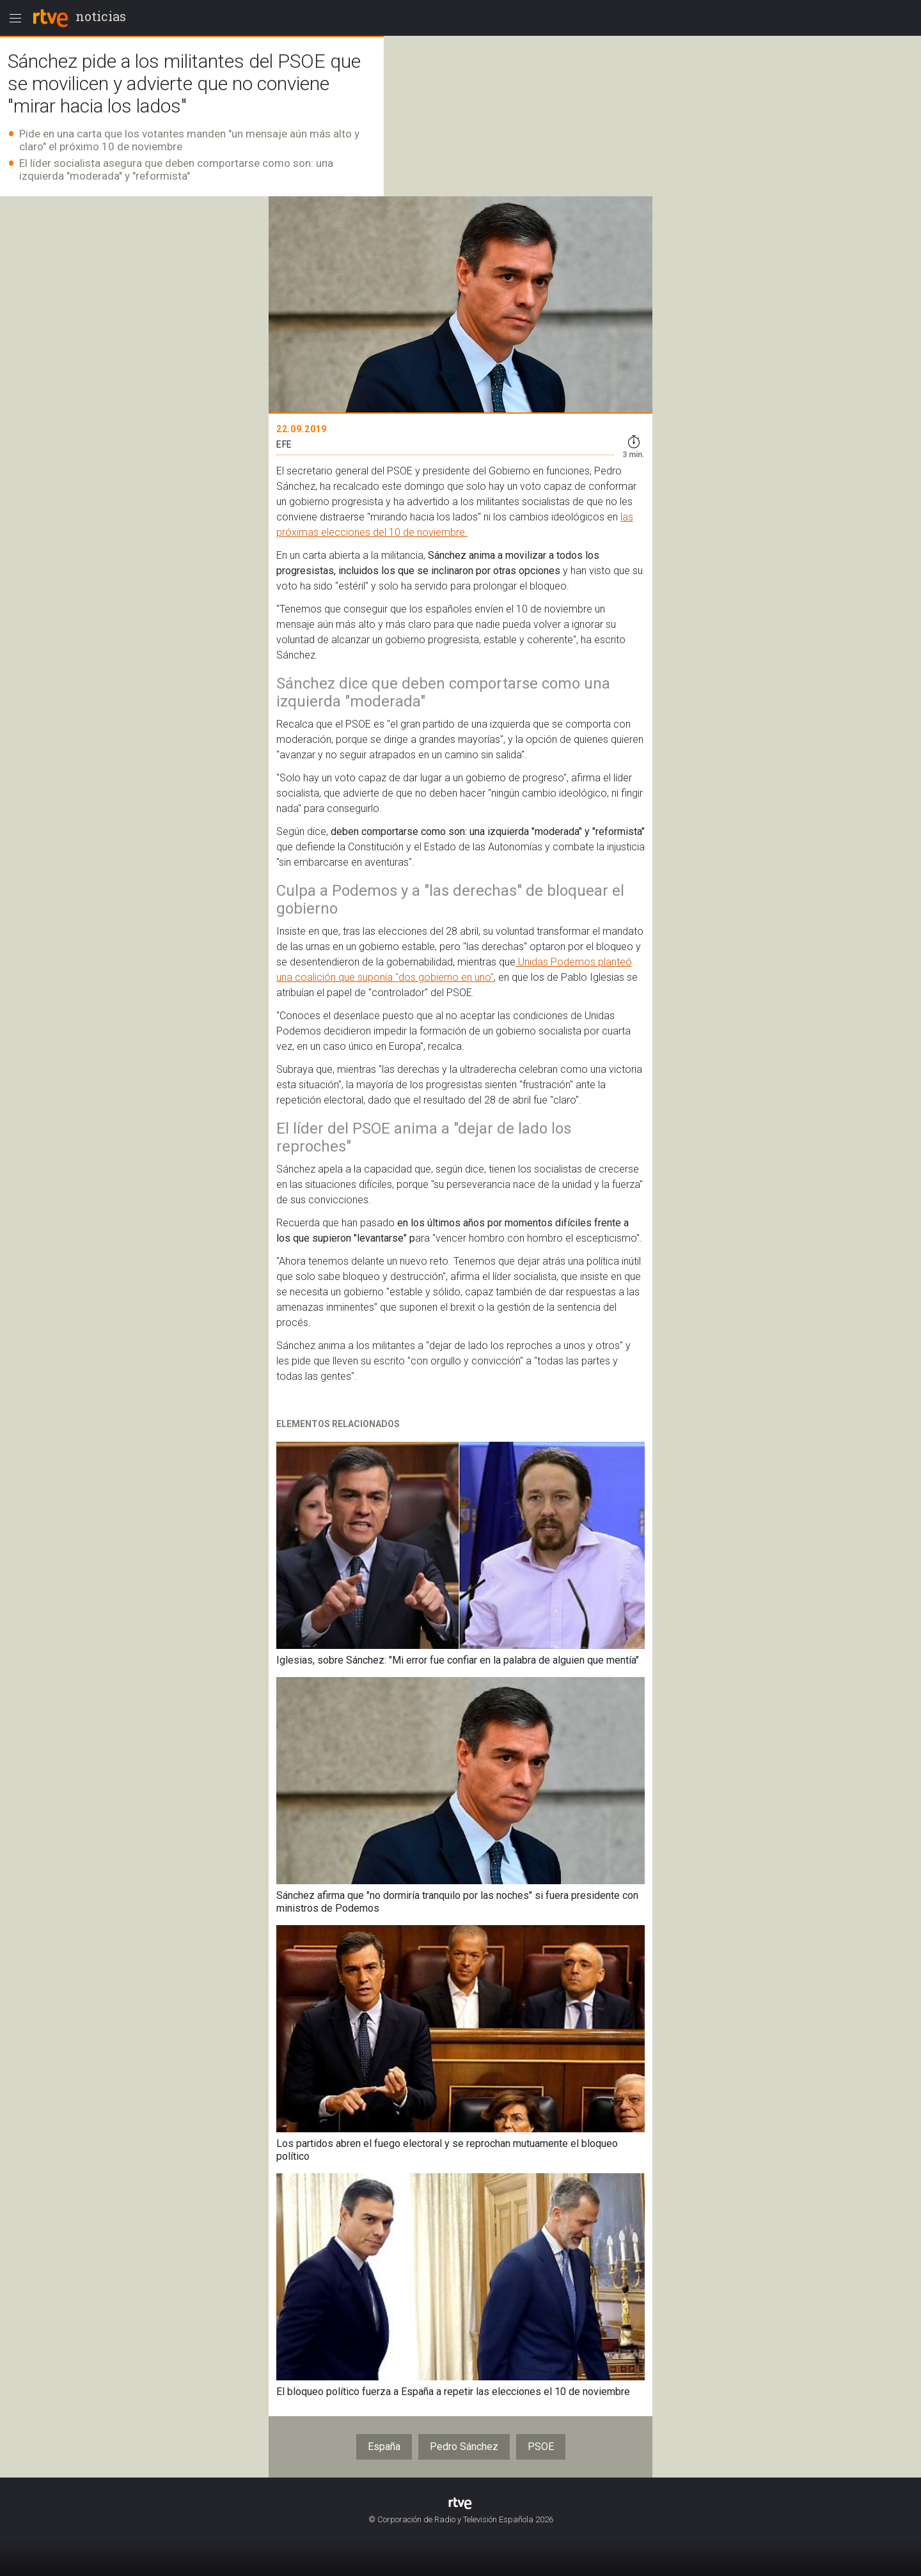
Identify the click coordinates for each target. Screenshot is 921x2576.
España (384, 2446)
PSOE (541, 2446)
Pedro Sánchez (464, 2446)
